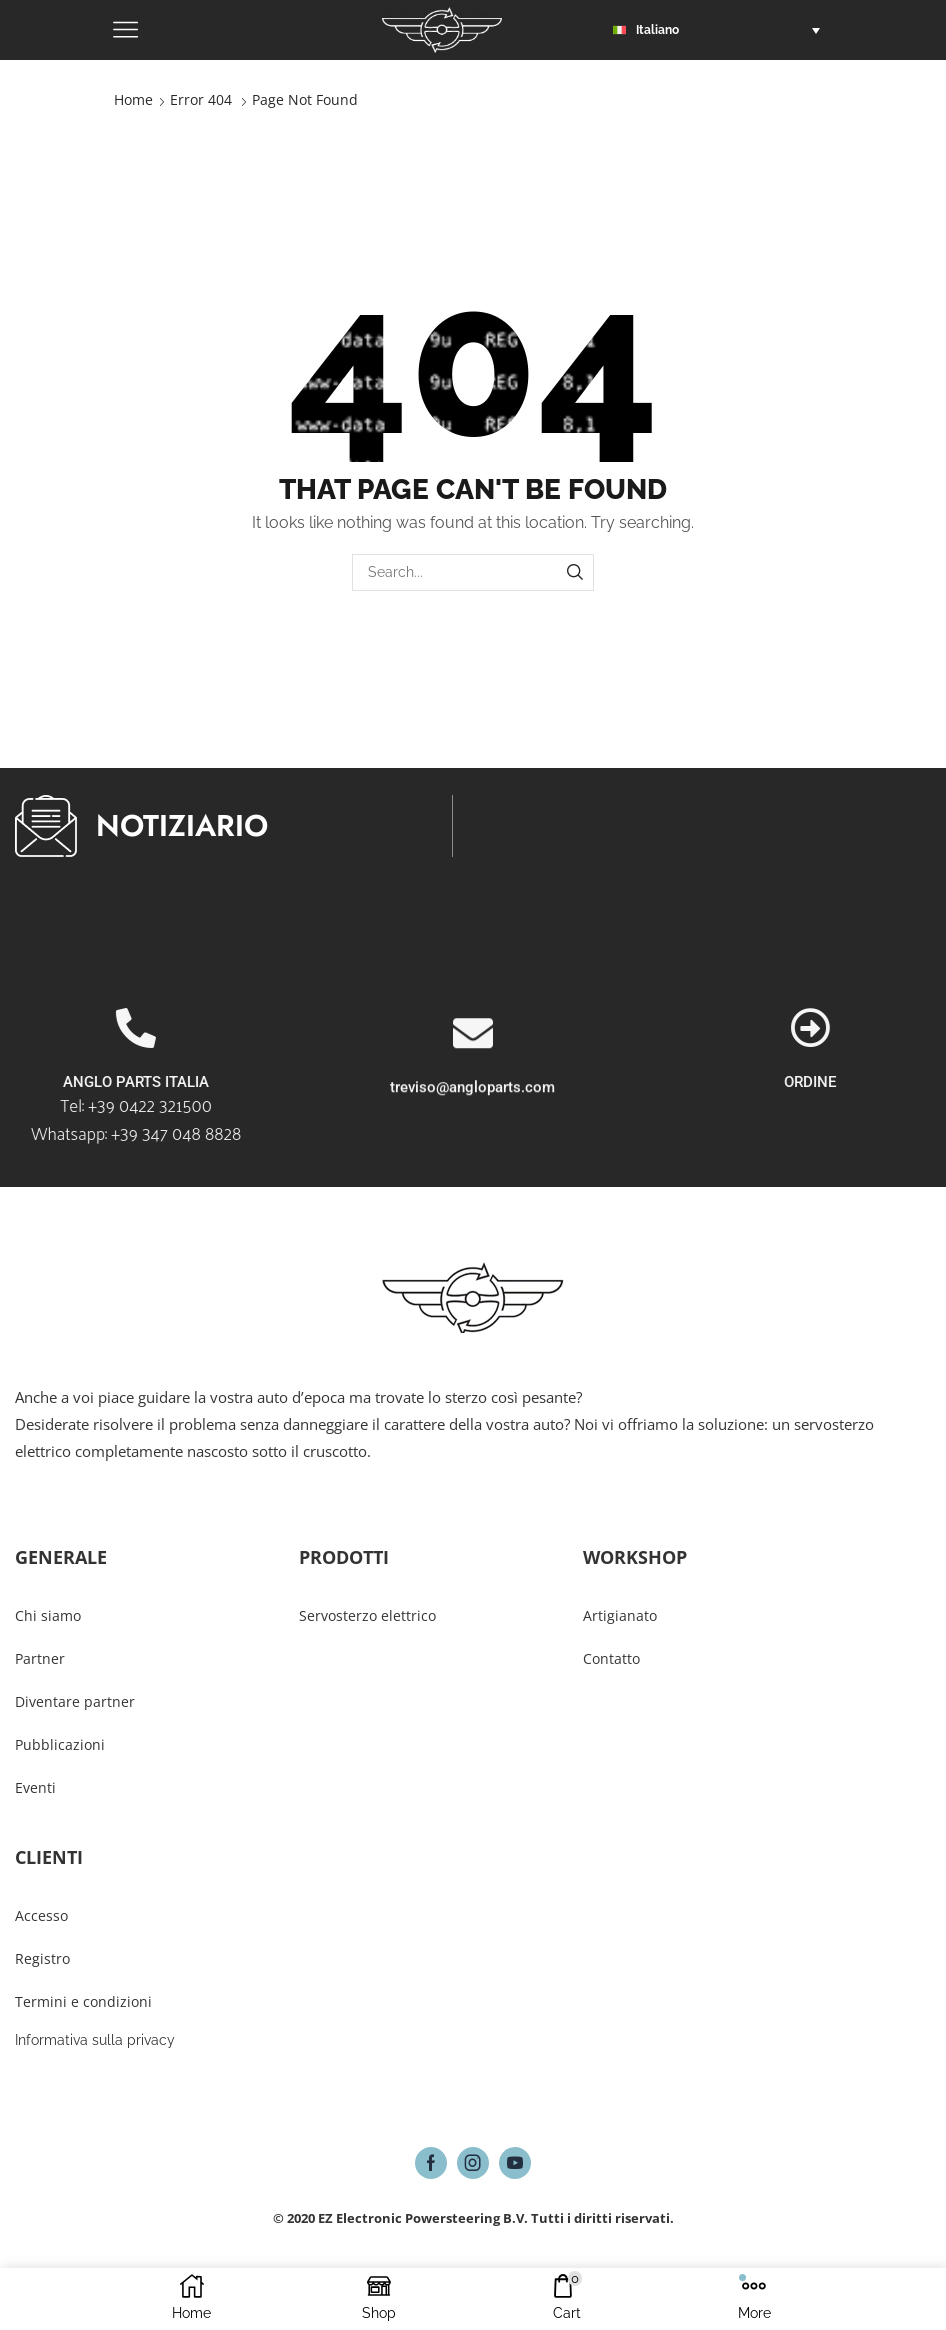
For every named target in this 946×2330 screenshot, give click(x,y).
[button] (721, 30)
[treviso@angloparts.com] (473, 1130)
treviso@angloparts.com (472, 1184)
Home (133, 99)
